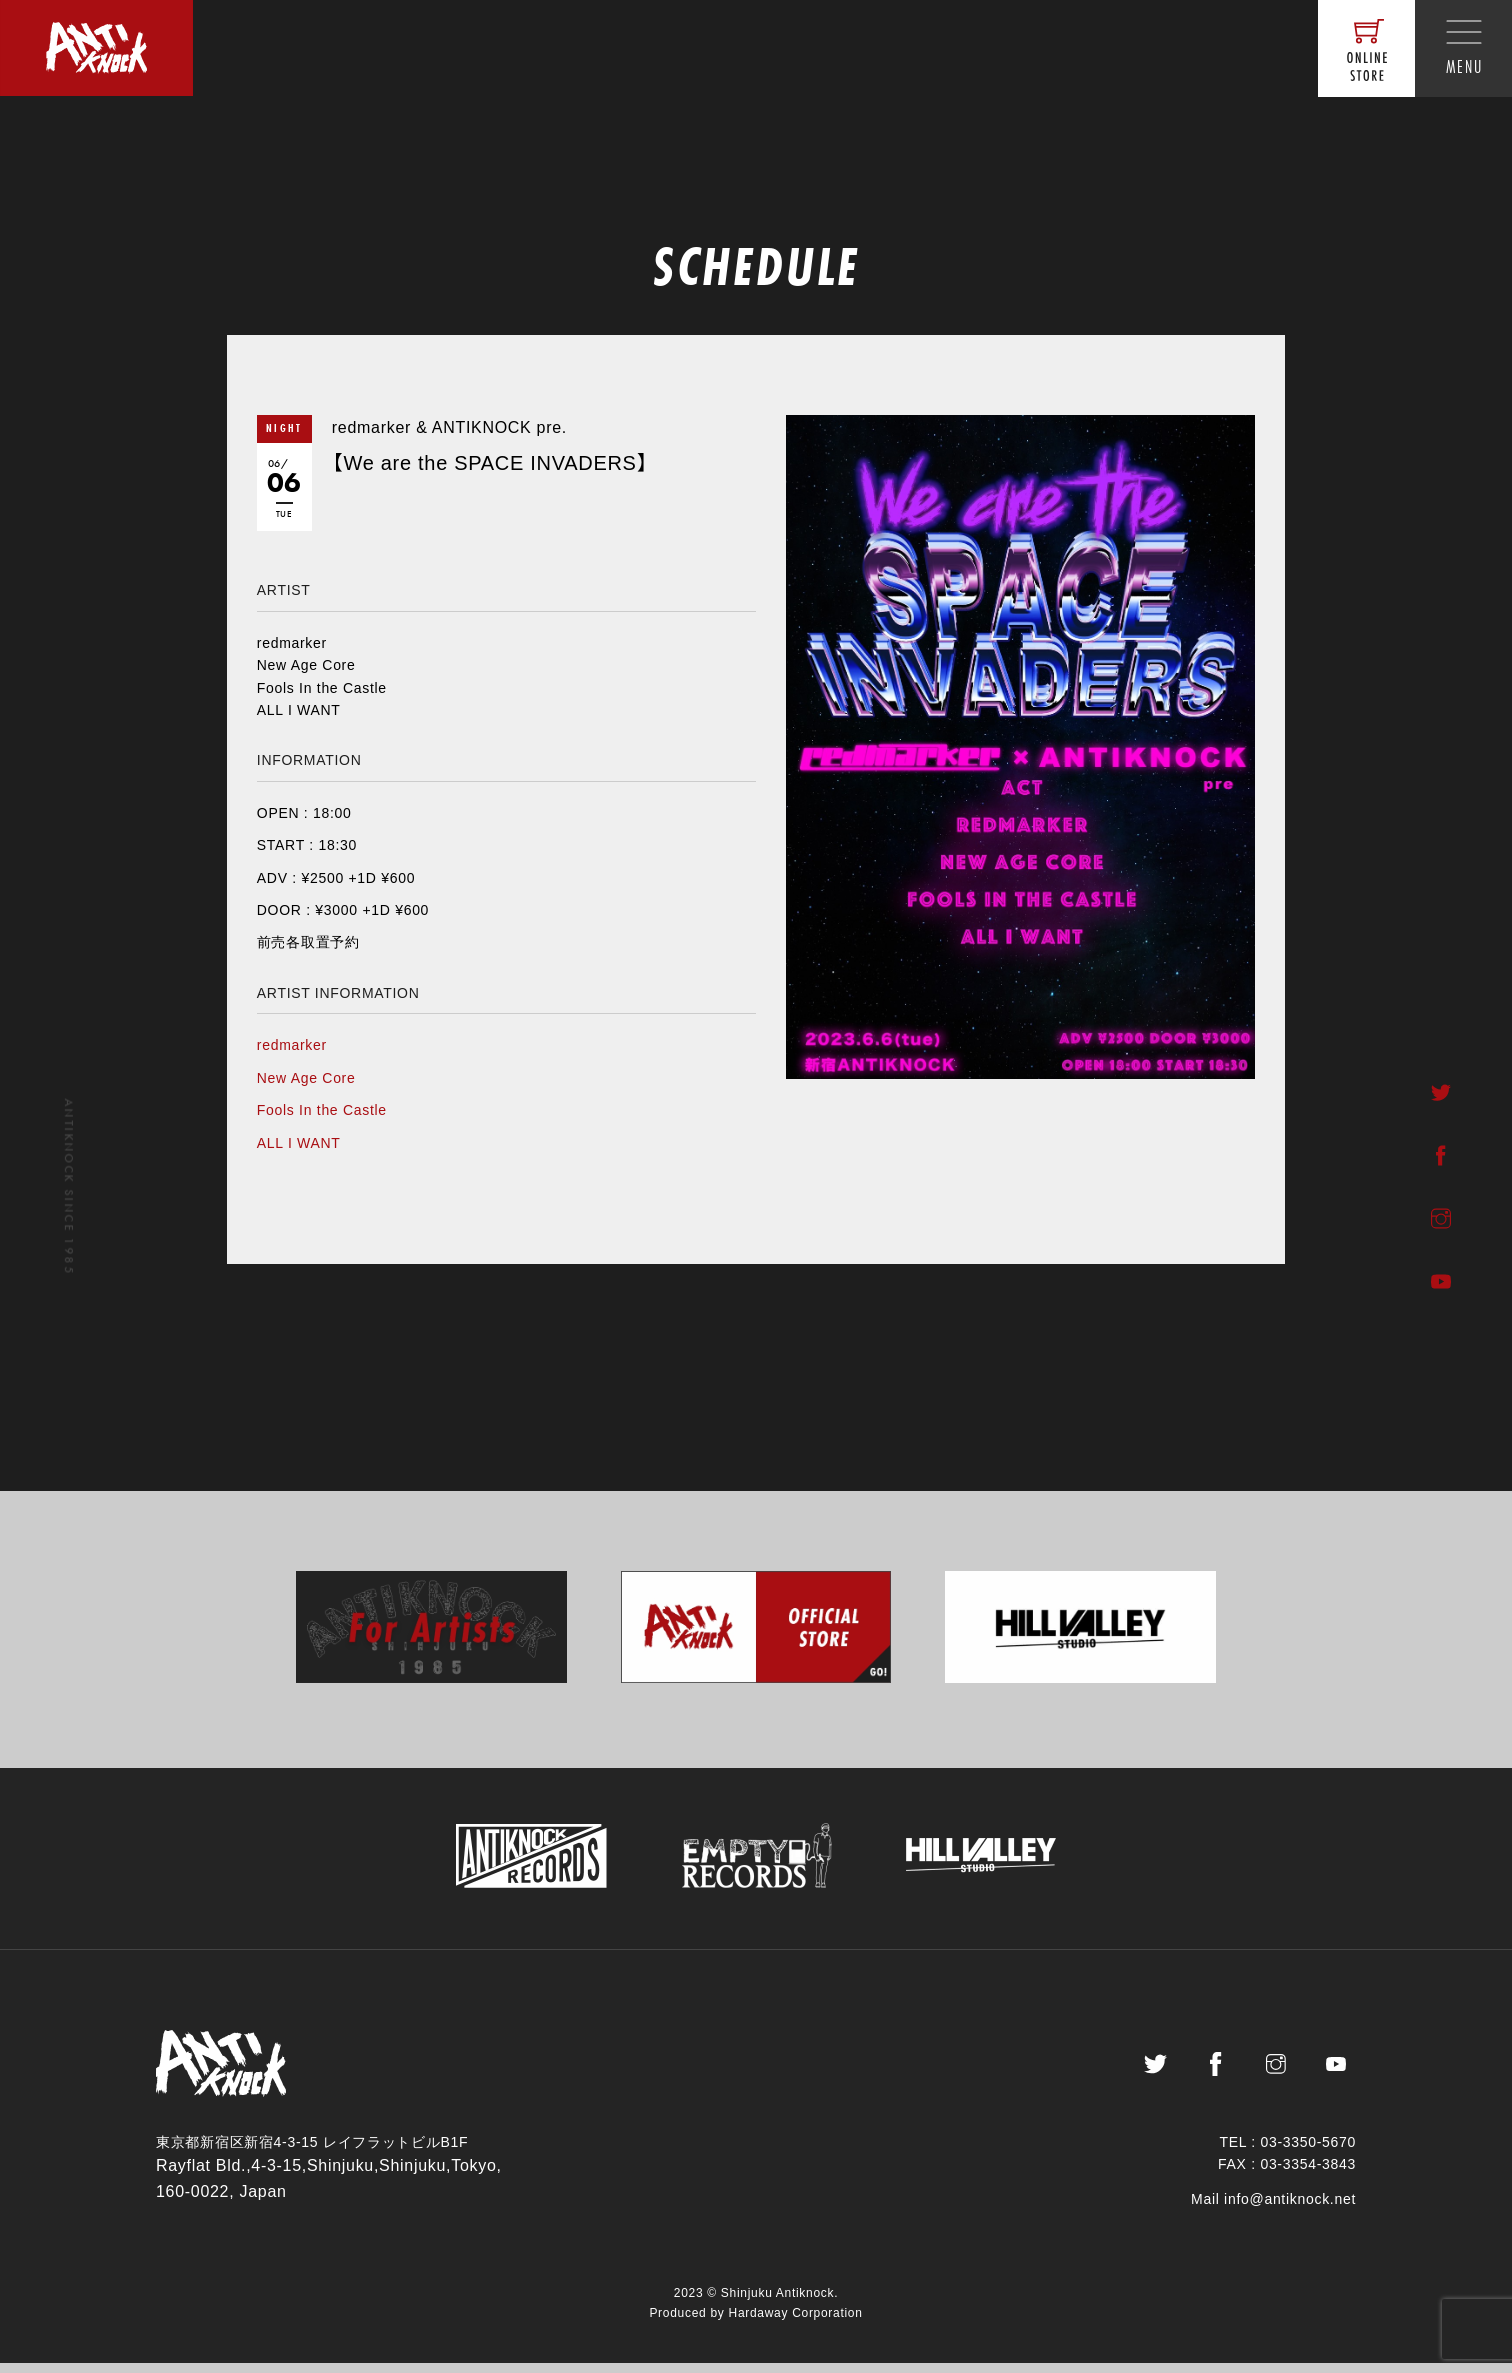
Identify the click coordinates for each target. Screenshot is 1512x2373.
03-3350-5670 (1308, 2152)
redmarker (292, 1045)
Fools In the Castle (322, 1110)
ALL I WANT (299, 1143)
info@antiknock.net (1290, 2209)
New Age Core (306, 1078)
